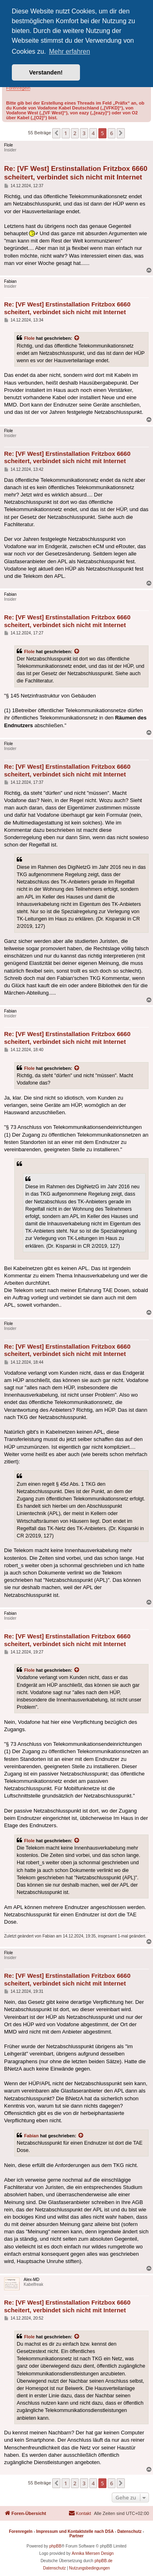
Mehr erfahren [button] (69, 51)
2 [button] (74, 133)
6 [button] (111, 133)
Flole (29, 338)
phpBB (55, 2546)
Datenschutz (130, 2531)
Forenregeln (18, 87)
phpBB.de (104, 2561)
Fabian (31, 2135)
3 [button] (83, 133)
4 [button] (93, 133)
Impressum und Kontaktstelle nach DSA (75, 2531)
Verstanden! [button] (45, 72)
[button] (56, 133)
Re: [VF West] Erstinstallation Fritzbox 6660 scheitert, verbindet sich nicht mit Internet (75, 173)
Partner (76, 2536)
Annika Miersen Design (93, 2553)
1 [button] (65, 133)
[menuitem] (80, 2513)
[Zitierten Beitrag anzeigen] (77, 338)
